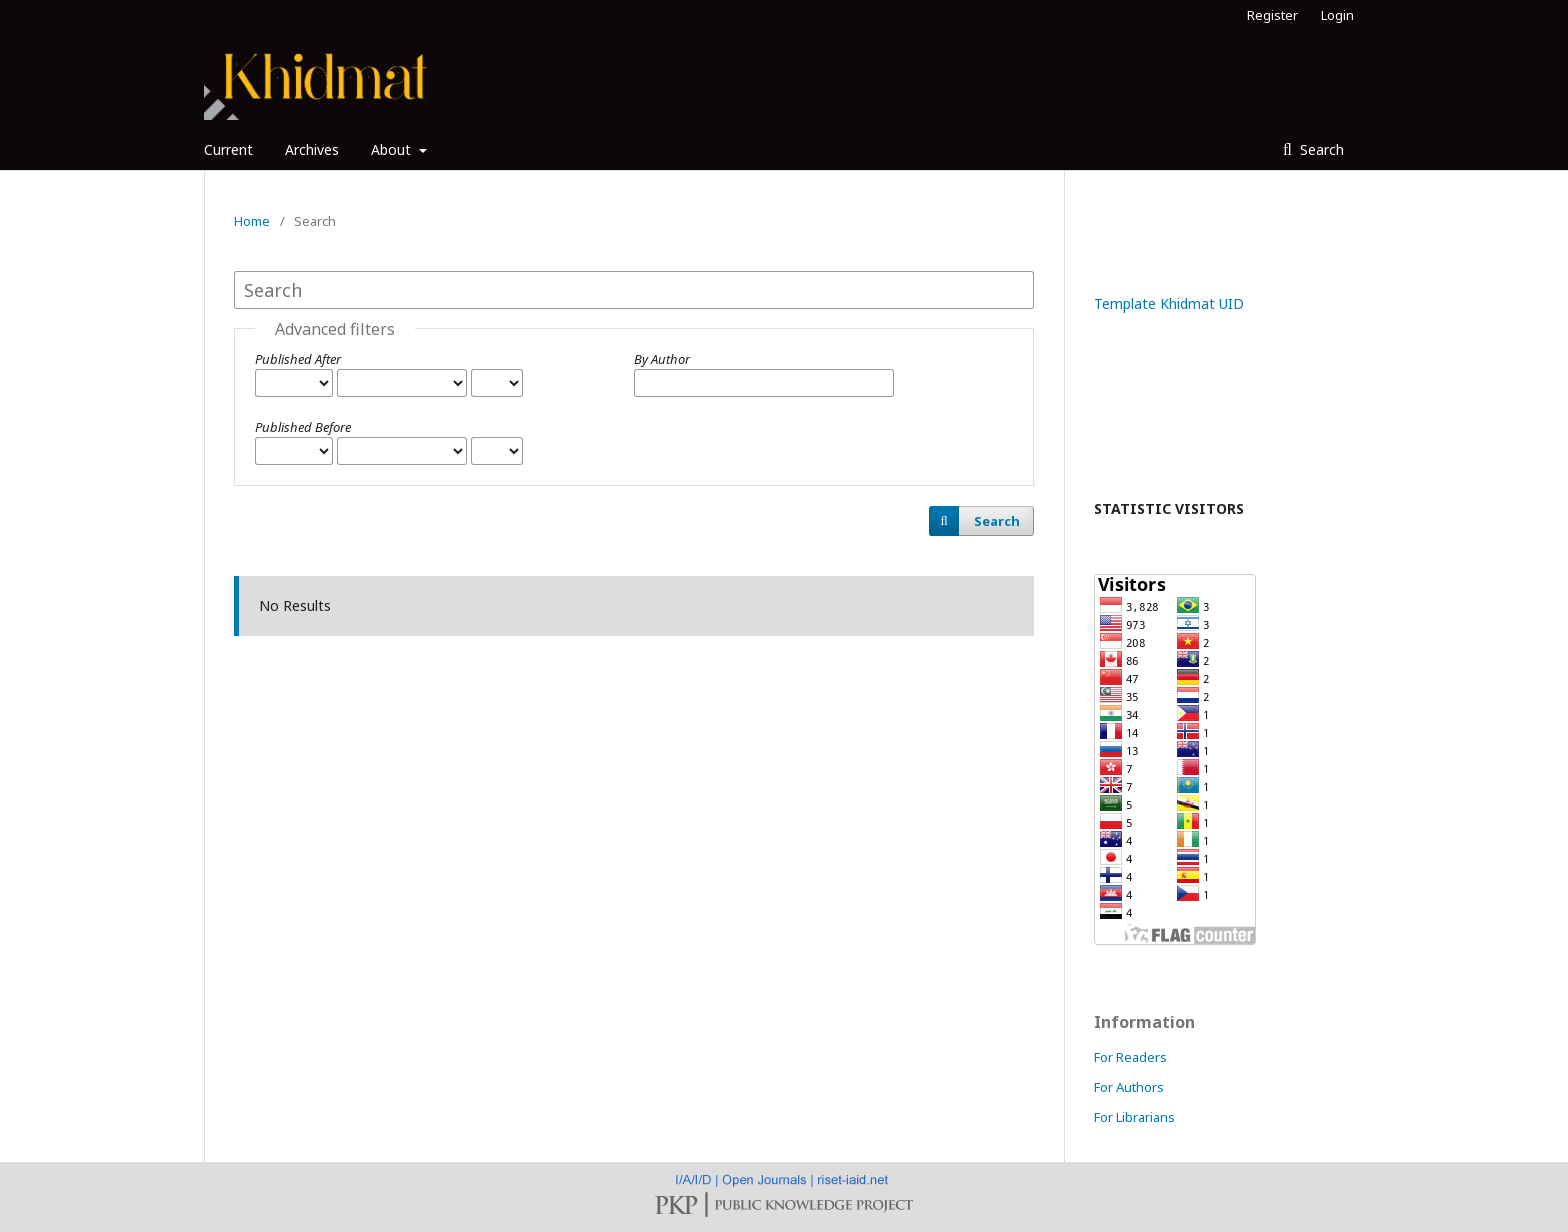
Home (252, 221)
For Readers (1130, 1057)
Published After (298, 359)
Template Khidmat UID (1169, 303)
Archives (312, 149)
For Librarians (1134, 1117)
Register (1272, 15)
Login (1337, 15)
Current (228, 149)
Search (1320, 149)
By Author (662, 359)
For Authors (1129, 1087)
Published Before (303, 427)
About (393, 149)
